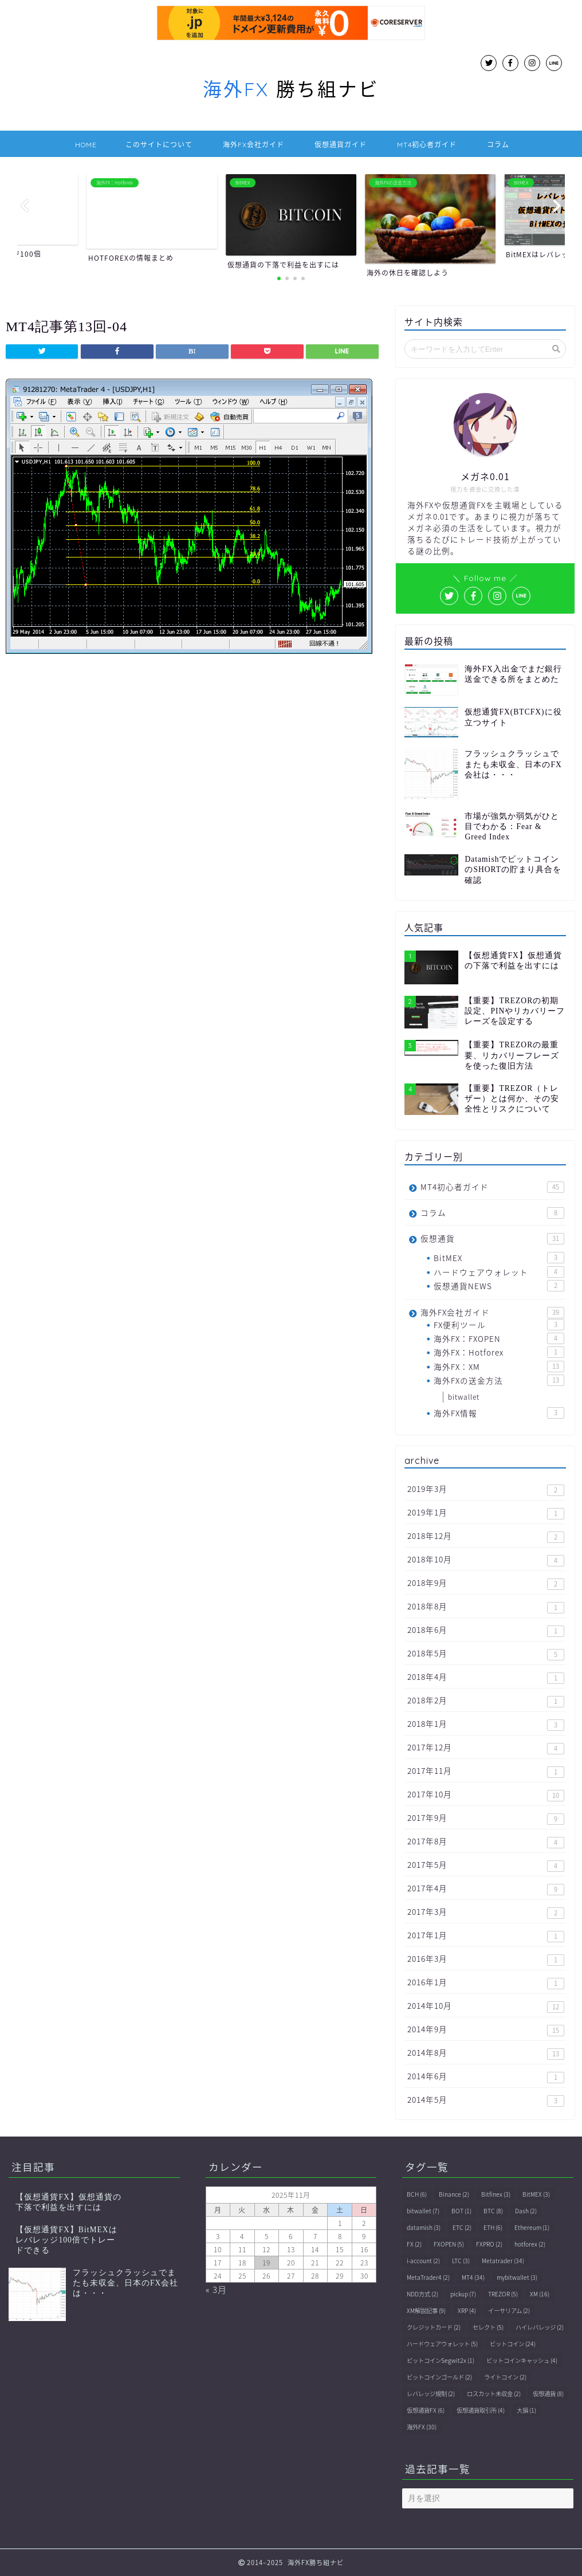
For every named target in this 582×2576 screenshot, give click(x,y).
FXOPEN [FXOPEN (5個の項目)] (449, 2244)
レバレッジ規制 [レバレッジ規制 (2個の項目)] (431, 2393)
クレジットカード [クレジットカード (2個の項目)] (434, 2327)
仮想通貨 (492, 1238)
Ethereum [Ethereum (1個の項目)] (531, 2227)
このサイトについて (158, 144)
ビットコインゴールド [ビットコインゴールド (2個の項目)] (439, 2377)
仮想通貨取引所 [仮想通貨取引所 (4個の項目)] (481, 2410)
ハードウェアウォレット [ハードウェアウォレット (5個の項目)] (442, 2343)
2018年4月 (485, 1677)
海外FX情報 (499, 1413)
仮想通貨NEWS (499, 1285)
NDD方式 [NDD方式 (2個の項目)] (422, 2294)
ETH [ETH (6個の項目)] (492, 2227)
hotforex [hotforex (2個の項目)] (529, 2244)
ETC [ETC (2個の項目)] (462, 2227)
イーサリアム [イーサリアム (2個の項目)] (509, 2310)
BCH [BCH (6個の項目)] (417, 2194)
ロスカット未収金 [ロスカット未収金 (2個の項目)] (494, 2393)
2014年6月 (485, 2076)
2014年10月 (485, 2006)
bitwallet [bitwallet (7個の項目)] (423, 2210)
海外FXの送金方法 (499, 1380)
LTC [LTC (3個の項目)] (461, 2260)
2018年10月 (485, 1559)
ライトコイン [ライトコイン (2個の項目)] (505, 2377)
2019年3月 (485, 1489)
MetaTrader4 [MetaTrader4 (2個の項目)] (428, 2277)
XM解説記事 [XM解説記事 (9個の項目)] (426, 2310)
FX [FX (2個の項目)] (414, 2244)
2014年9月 (485, 2029)
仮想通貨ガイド (340, 144)
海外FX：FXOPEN (499, 1338)
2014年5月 (485, 2100)
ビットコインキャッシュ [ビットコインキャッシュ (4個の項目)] (521, 2360)
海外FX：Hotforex (499, 1352)
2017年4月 (485, 1888)
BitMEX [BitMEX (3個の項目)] (536, 2194)
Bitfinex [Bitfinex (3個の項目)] (495, 2194)
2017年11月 (485, 1771)
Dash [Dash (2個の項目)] (526, 2210)
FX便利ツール (499, 1324)
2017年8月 (485, 1841)
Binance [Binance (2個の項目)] (454, 2194)
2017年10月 (485, 1794)
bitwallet (463, 1397)
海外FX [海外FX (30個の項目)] (421, 2426)
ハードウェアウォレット (499, 1272)
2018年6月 (485, 1630)
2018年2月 (485, 1700)
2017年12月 (485, 1747)
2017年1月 (485, 1935)
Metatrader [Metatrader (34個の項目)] (503, 2260)
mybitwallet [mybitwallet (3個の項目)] (517, 2277)
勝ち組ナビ (291, 89)
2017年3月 (485, 1912)
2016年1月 (485, 1982)
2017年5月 (485, 1865)
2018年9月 (485, 1583)
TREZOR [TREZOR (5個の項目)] (503, 2294)
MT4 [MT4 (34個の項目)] (473, 2277)
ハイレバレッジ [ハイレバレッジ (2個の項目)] (540, 2327)
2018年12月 (485, 1536)
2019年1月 (485, 1512)
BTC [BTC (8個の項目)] (493, 2210)
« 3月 (216, 2289)
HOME (86, 144)
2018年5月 (485, 1653)
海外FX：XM (499, 1366)
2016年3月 (485, 1959)
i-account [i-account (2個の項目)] (423, 2260)
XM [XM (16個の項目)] (539, 2294)
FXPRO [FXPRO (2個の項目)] (489, 2244)
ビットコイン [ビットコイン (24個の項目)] (513, 2343)
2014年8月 (485, 2053)
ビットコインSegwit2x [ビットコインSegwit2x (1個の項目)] (440, 2360)
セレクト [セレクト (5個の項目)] (488, 2327)
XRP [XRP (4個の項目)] (467, 2310)
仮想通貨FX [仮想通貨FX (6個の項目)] (426, 2410)
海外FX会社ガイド (253, 144)
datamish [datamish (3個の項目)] (424, 2227)
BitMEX (499, 1257)
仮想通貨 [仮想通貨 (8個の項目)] (548, 2393)
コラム (498, 144)
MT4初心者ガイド (427, 144)
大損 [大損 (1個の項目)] (526, 2410)
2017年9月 (485, 1818)
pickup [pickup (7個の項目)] (463, 2294)
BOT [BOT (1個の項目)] (461, 2210)
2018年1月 (485, 1724)
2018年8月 (485, 1606)
